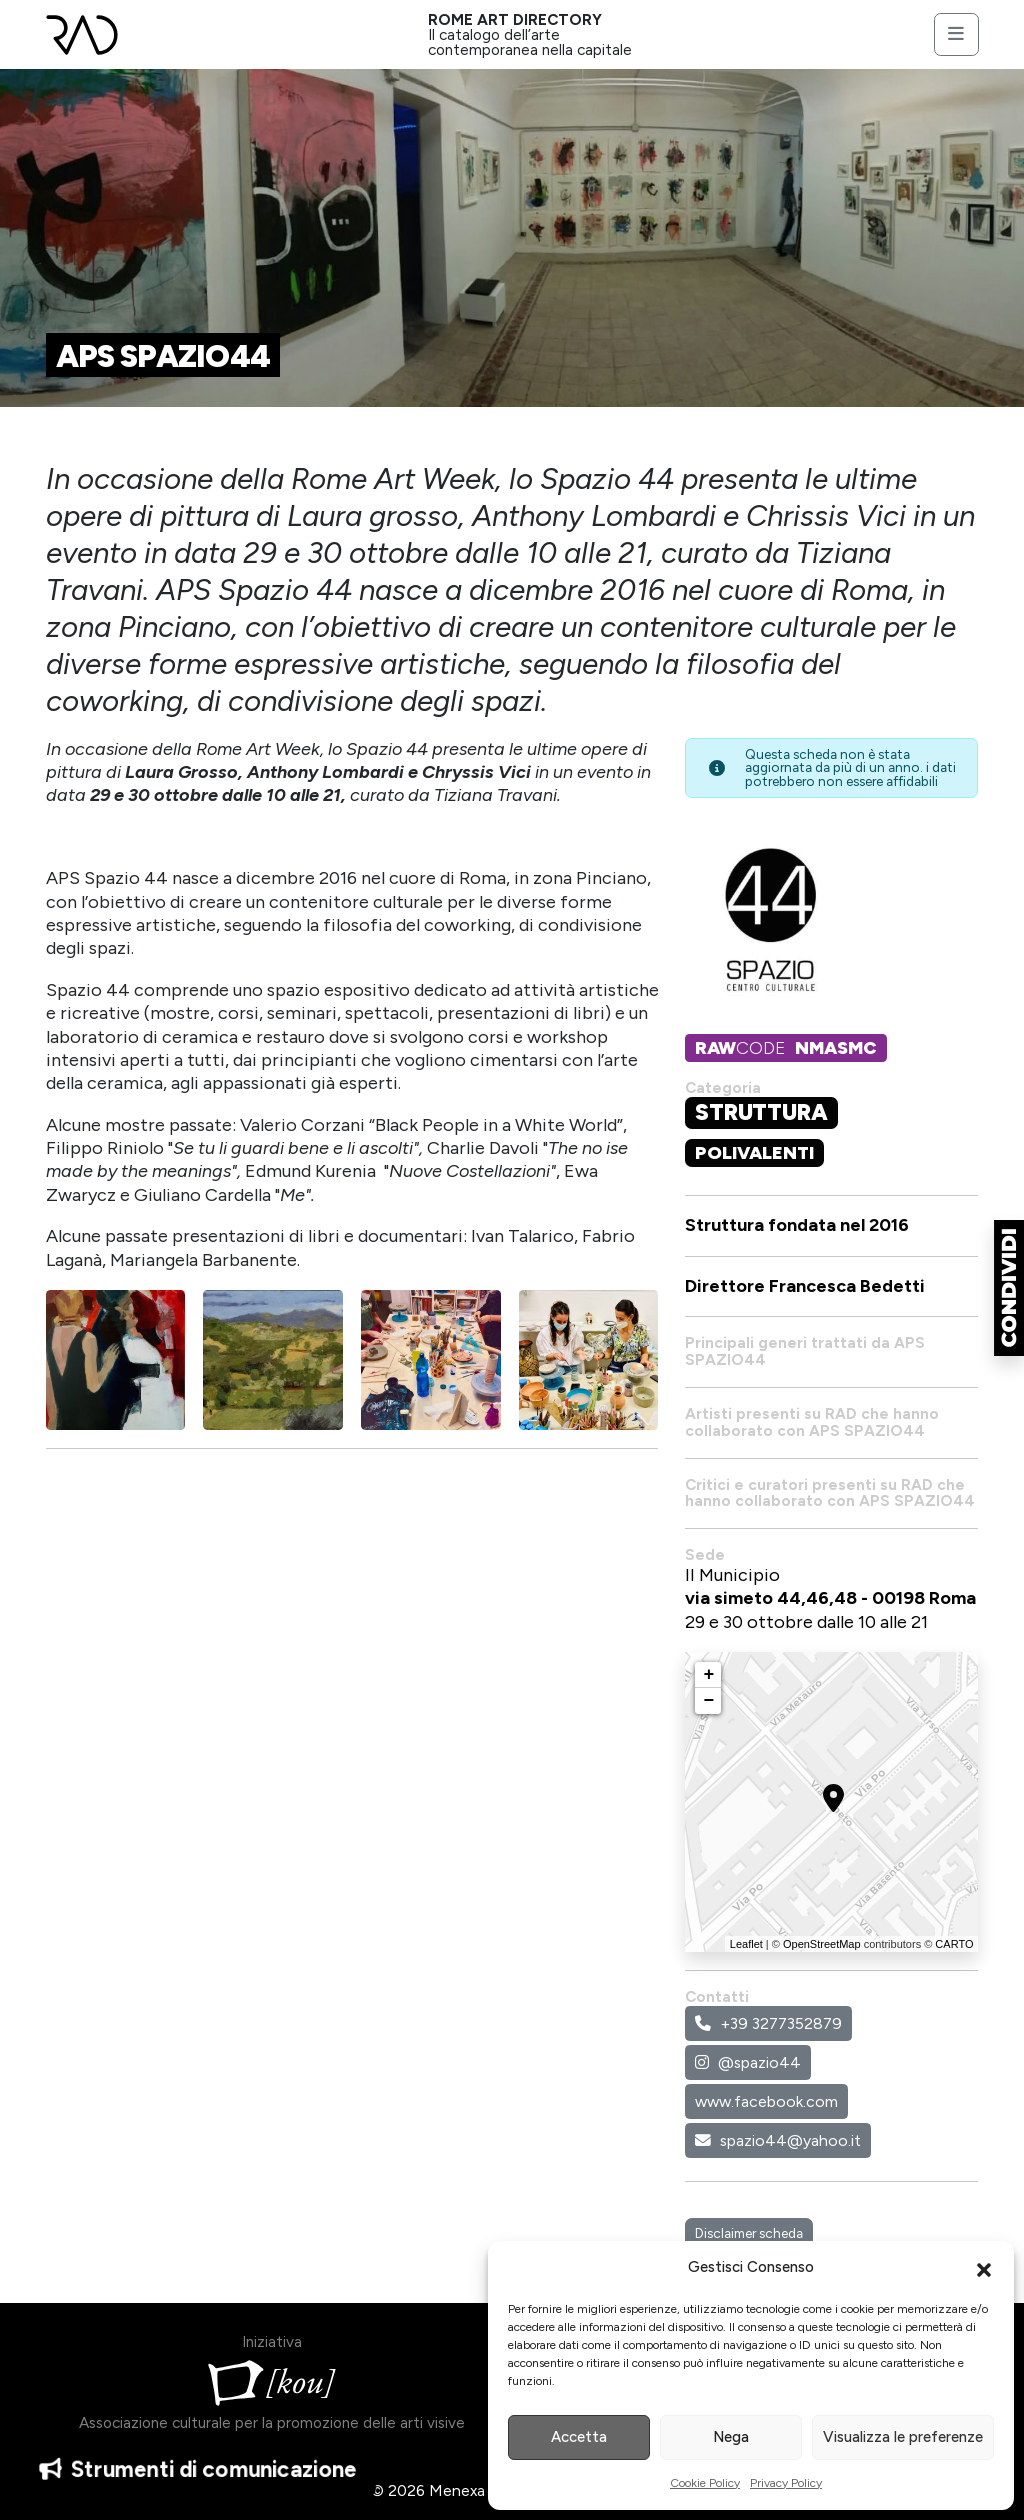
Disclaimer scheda (749, 2233)
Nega (731, 2437)
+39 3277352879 (768, 2023)
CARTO (954, 1944)
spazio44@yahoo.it (778, 2140)
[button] (984, 2268)
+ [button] (709, 1675)
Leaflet (746, 1944)
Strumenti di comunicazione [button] (198, 2472)
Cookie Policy (705, 2483)
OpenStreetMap (822, 1944)
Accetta (579, 2437)
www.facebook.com (766, 2101)
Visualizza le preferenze (903, 2437)
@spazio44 (748, 2062)
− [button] (709, 1701)
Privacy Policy (786, 2483)
